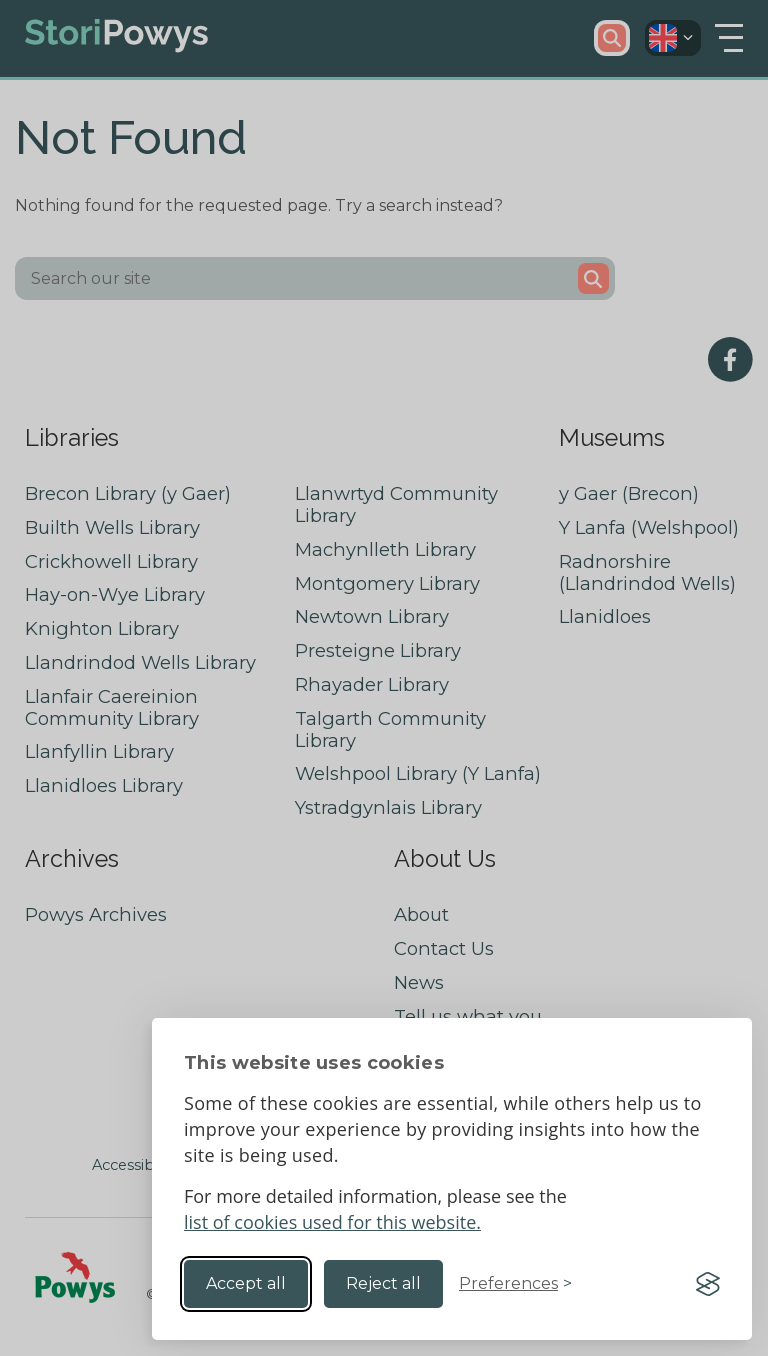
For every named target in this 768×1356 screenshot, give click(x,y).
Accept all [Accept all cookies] (246, 1283)
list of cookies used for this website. (332, 1222)
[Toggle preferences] (515, 1284)
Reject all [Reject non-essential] (383, 1283)
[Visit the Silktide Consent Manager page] (708, 1284)
